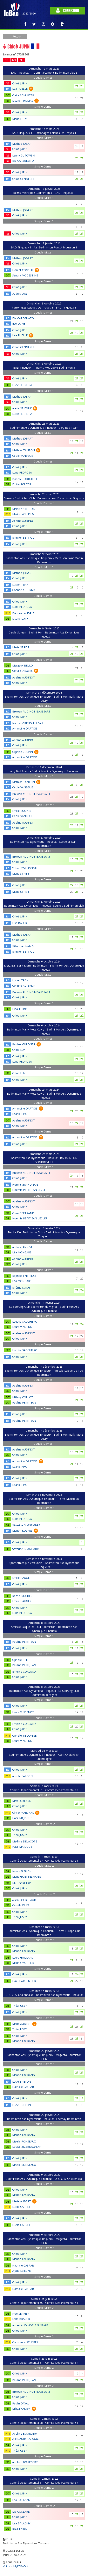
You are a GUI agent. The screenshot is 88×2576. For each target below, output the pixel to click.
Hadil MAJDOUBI (22, 1818)
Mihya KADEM (21, 2408)
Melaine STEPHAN (23, 509)
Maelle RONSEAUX (24, 2141)
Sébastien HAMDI (23, 946)
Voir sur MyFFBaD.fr (15, 2566)
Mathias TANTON (23, 450)
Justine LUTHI (20, 618)
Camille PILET (21, 1905)
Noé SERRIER (20, 2313)
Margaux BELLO (22, 665)
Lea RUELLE (20, 88)
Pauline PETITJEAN (24, 1402)
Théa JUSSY (19, 1835)
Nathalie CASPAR (23, 2087)
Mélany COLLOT (22, 1397)
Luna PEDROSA (22, 472)
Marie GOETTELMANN (26, 1876)
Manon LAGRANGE (24, 1951)
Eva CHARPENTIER (24, 1981)
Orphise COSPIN (22, 752)
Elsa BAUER (19, 923)
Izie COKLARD (21, 2511)
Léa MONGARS (21, 1252)
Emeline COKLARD (24, 1671)
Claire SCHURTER (23, 95)
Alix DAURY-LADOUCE (26, 2439)
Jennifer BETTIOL (23, 537)
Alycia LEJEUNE (21, 2270)
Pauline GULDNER (23, 1044)
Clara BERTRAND (23, 1213)
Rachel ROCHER (22, 1596)
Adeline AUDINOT (23, 521)
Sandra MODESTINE (25, 275)
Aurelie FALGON (22, 1776)
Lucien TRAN (20, 585)
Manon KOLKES (22, 1530)
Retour (16, 36)
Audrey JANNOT (22, 1247)
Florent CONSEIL (22, 270)
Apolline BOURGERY (24, 2433)
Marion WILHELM (23, 514)
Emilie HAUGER (21, 1578)
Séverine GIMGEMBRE (26, 1525)
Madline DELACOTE (24, 1841)
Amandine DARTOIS (24, 728)
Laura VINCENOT (23, 1327)
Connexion (67, 11)
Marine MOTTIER (23, 1963)
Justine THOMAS (22, 100)
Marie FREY (19, 119)
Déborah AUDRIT (23, 613)
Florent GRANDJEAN (25, 1184)
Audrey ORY (19, 293)
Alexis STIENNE (22, 408)
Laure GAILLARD (22, 1957)
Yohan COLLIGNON (24, 868)
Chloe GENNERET (23, 179)
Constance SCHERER (25, 2342)
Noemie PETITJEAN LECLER (29, 1190)
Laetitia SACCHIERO (24, 1321)
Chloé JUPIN (20, 83)
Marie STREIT (20, 647)
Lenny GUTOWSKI (23, 155)
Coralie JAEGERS (22, 670)
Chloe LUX (18, 1050)
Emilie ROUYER (21, 484)
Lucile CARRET (21, 2207)
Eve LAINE (18, 323)
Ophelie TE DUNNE (24, 1735)
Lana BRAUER (21, 2319)
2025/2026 (29, 13)
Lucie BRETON (21, 2081)
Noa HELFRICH (21, 1871)
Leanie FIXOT (20, 1114)
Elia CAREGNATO (23, 160)
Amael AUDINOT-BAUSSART (30, 2325)
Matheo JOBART (22, 143)
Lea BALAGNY (21, 2500)
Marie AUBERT (21, 2024)
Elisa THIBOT (20, 1009)
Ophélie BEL (20, 1660)
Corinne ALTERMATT (25, 590)
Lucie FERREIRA (22, 385)
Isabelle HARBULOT (24, 479)
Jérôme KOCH (21, 1287)
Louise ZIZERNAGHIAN (26, 2146)
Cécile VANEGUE (22, 455)
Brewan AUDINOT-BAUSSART (31, 711)
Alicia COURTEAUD (24, 1900)
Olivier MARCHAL (23, 1812)
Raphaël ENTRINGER (25, 1276)
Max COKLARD (21, 1801)
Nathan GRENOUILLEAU (27, 723)
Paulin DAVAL (20, 2403)
